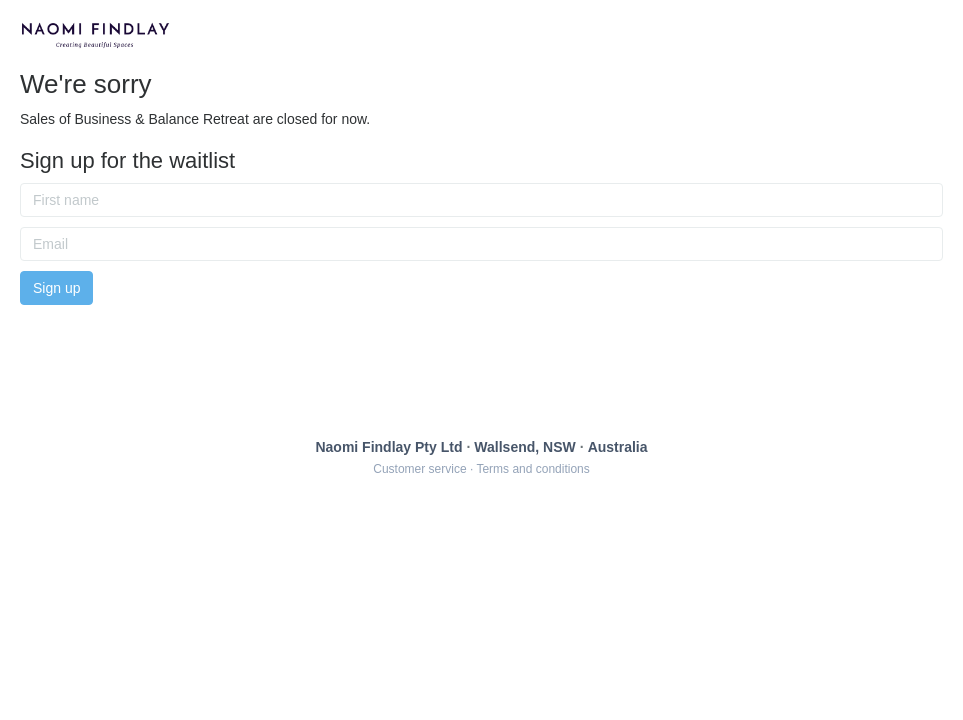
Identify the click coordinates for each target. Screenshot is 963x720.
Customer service (419, 469)
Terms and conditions (532, 469)
